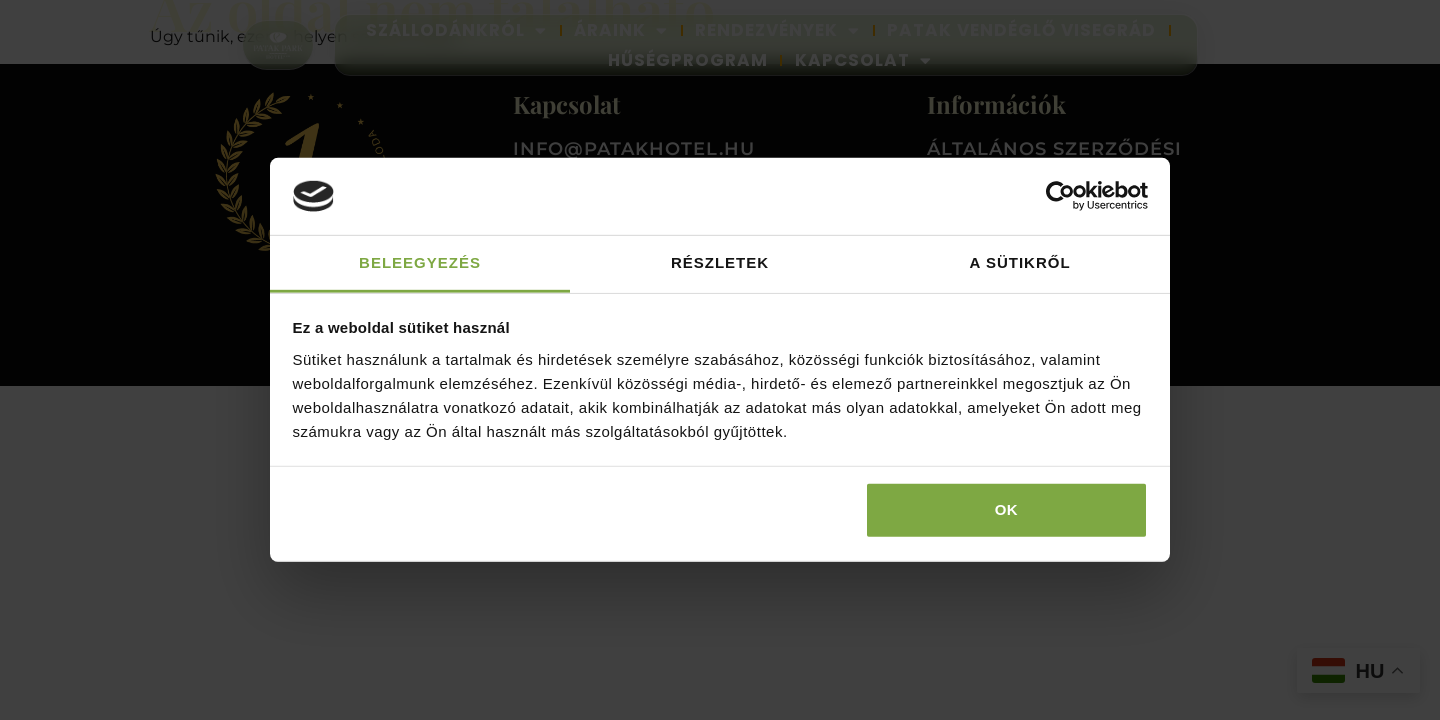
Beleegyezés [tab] (420, 262)
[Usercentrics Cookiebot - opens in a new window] (1060, 196)
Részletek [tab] (720, 262)
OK (1007, 509)
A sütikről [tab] (1019, 262)
